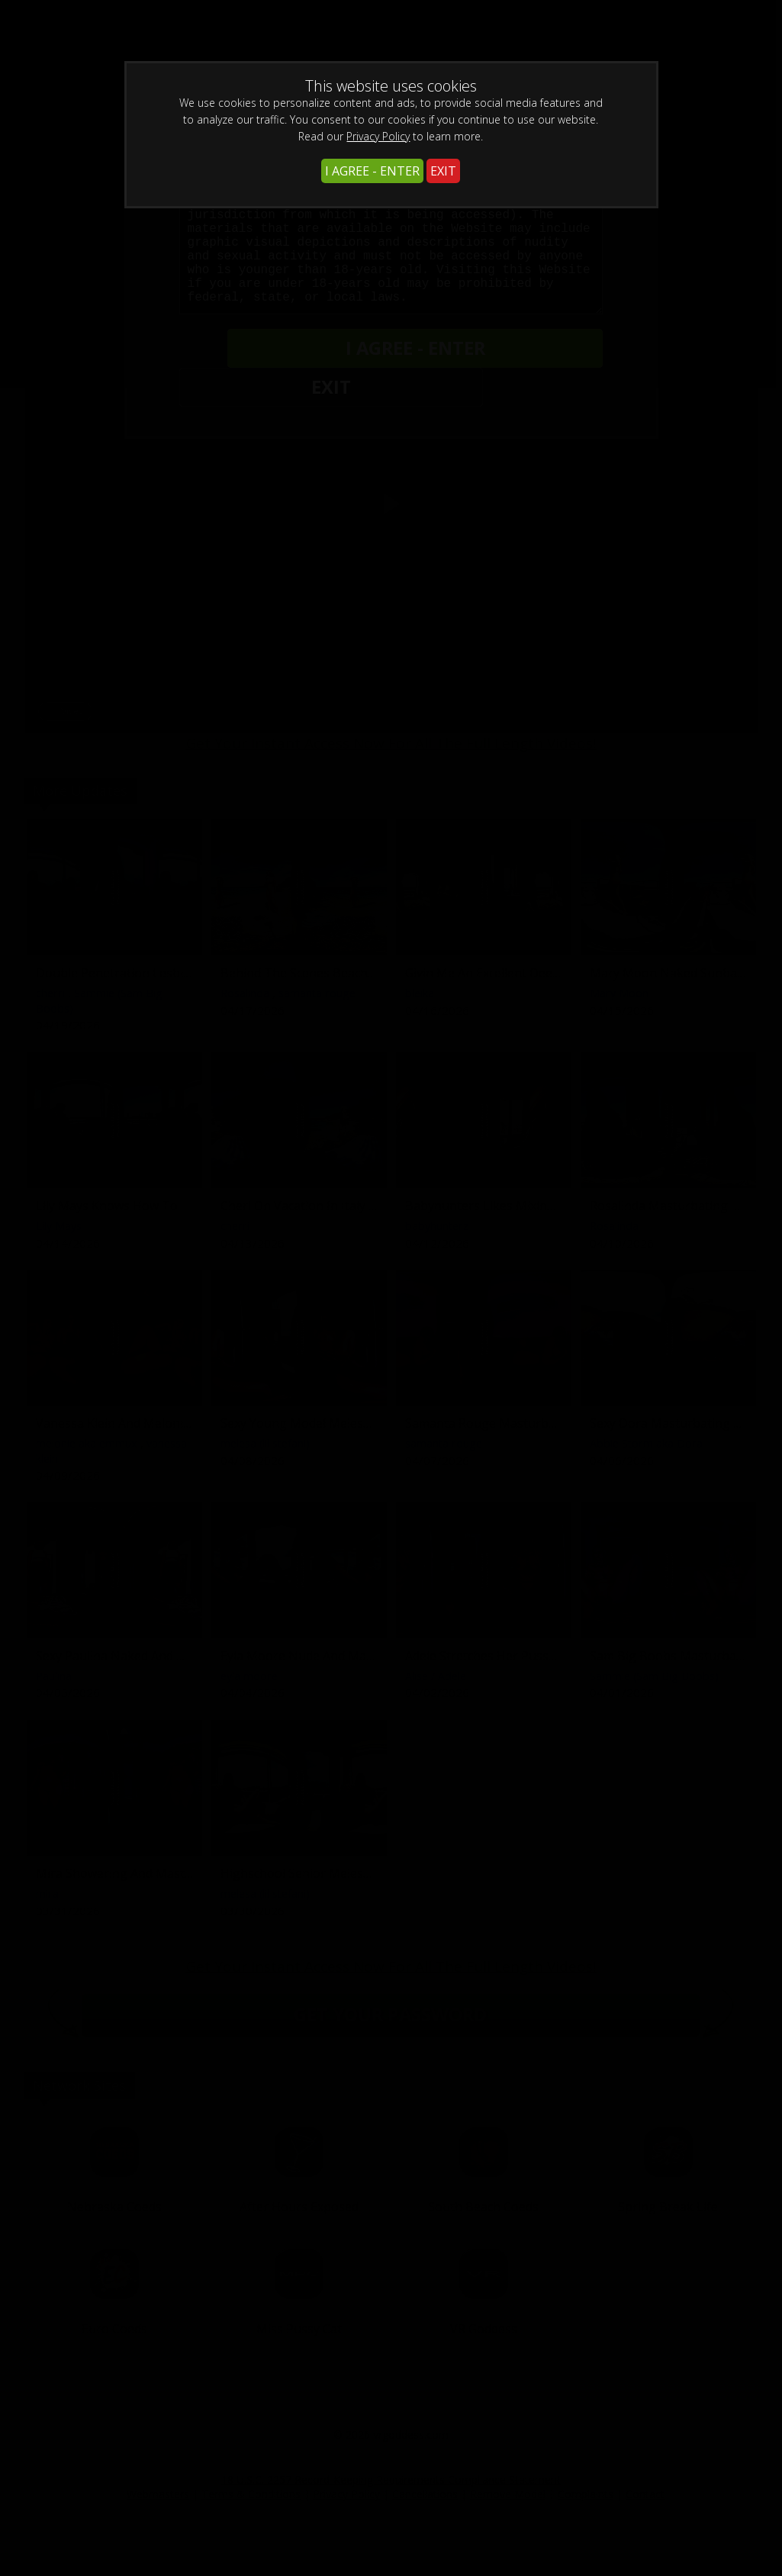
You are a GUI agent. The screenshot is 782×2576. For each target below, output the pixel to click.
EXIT (443, 171)
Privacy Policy (378, 136)
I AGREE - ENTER (372, 171)
